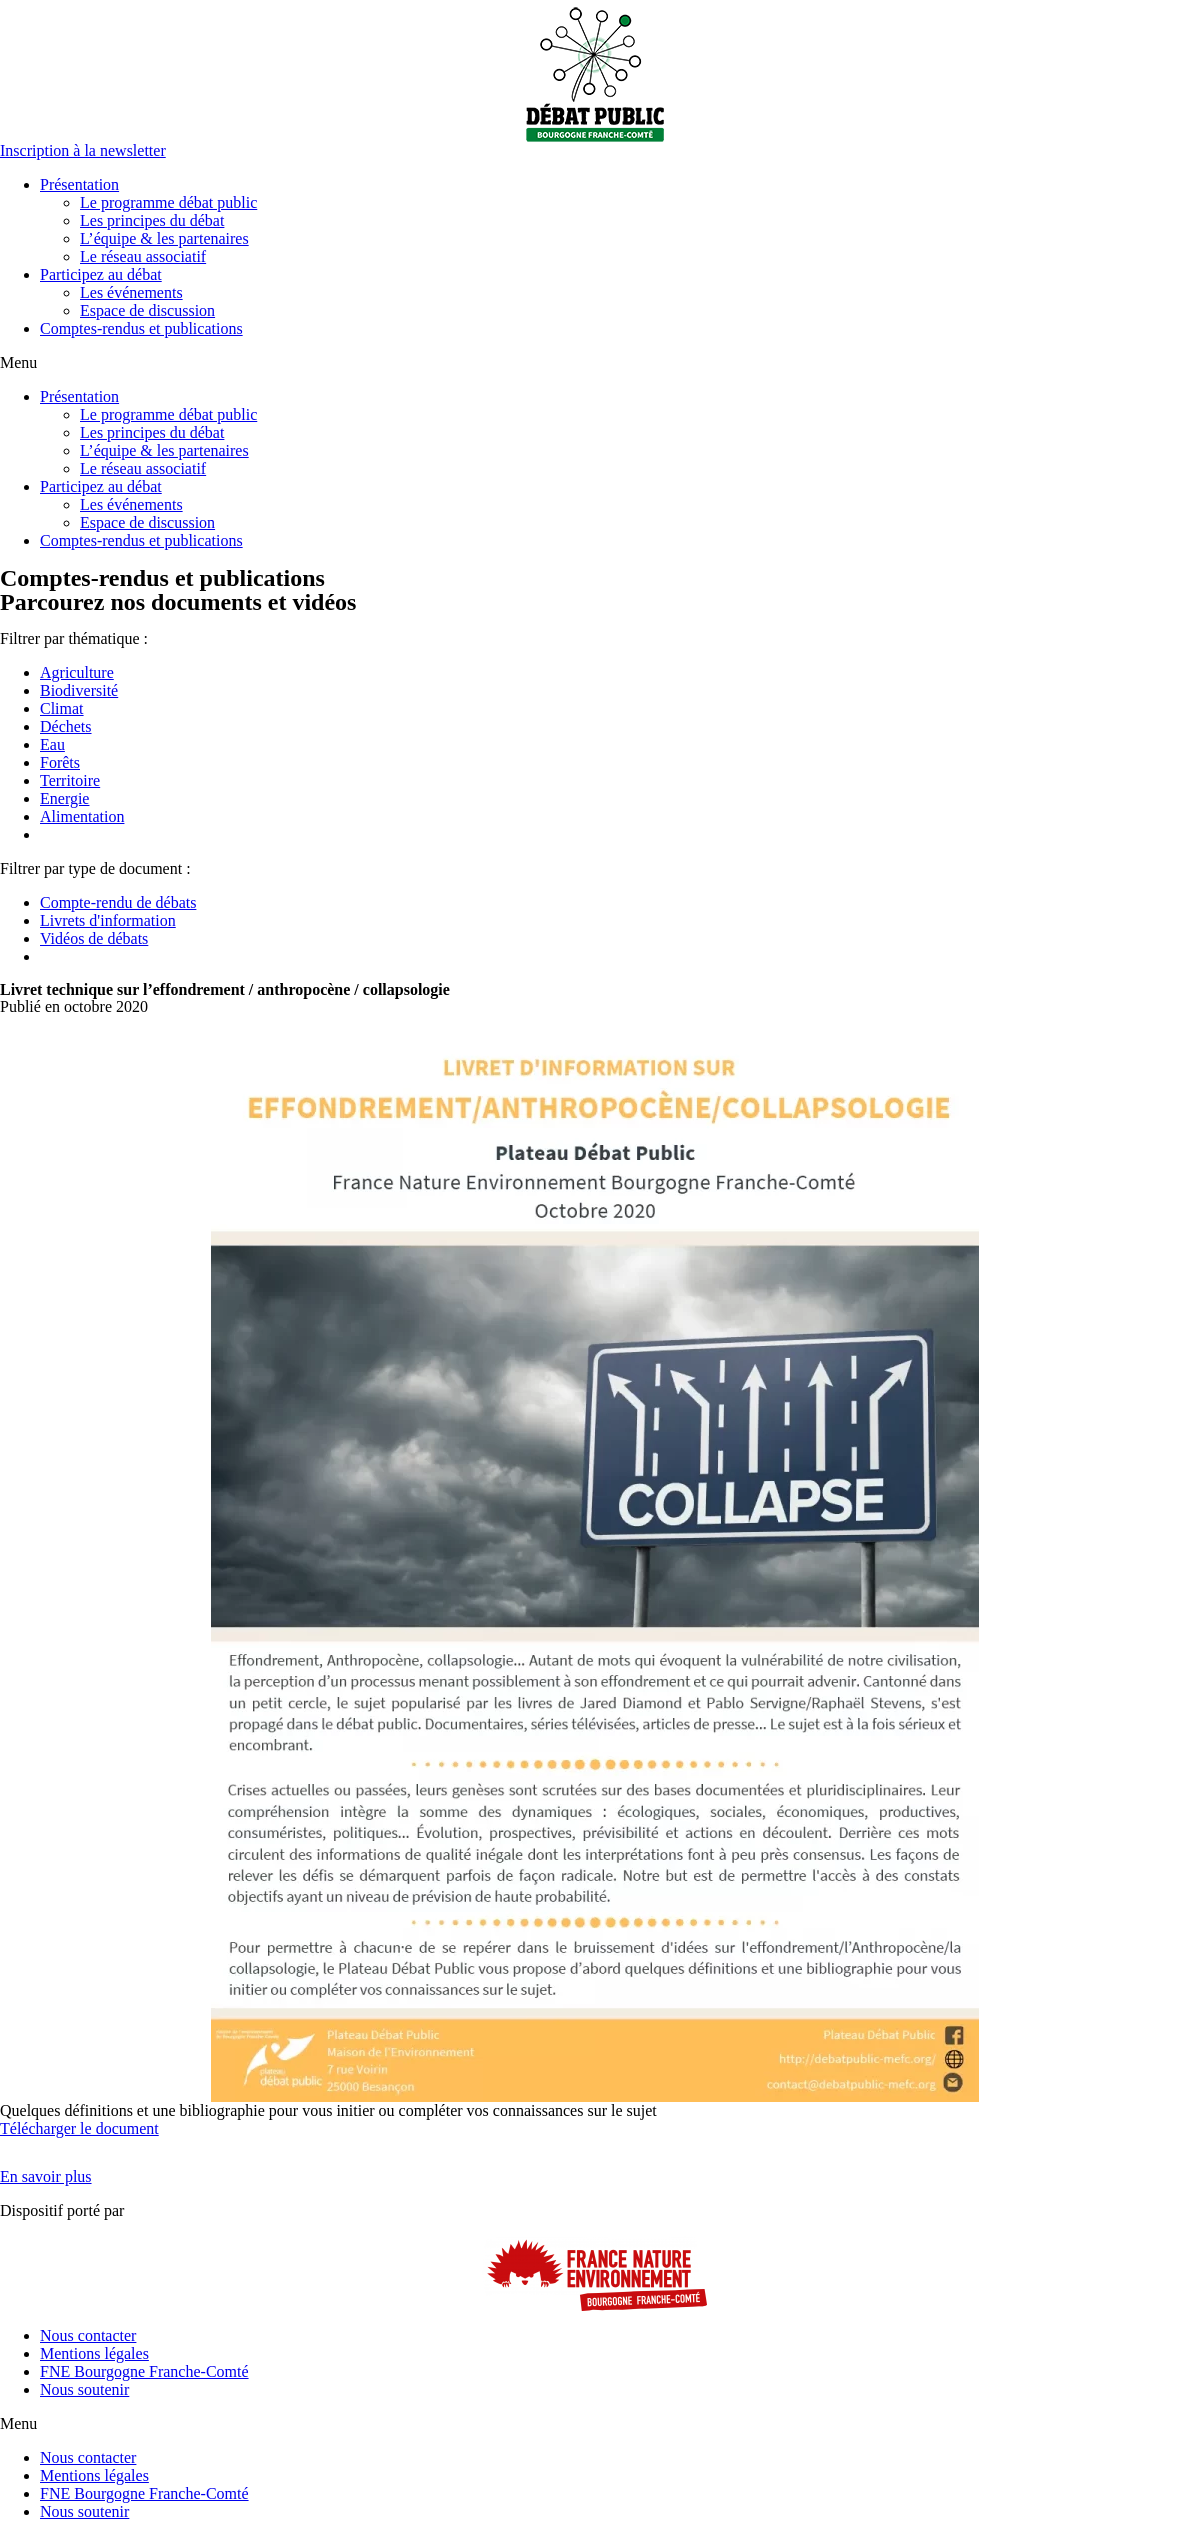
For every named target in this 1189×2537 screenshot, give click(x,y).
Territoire (70, 780)
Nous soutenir (84, 2389)
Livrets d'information (108, 920)
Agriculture (77, 672)
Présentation (79, 184)
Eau (52, 744)
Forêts (60, 762)
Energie (64, 798)
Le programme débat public (168, 202)
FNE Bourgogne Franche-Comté (144, 2371)
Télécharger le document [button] (79, 2128)
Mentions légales (94, 2353)
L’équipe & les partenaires (164, 238)
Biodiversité (79, 690)
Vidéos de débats (94, 938)
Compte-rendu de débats (118, 902)
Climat (62, 708)
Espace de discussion (147, 310)
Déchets (66, 726)
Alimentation (82, 816)
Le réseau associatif (143, 256)
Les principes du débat (152, 220)
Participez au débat (101, 274)
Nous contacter (88, 2335)
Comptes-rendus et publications (141, 328)
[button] (83, 150)
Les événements (131, 292)
